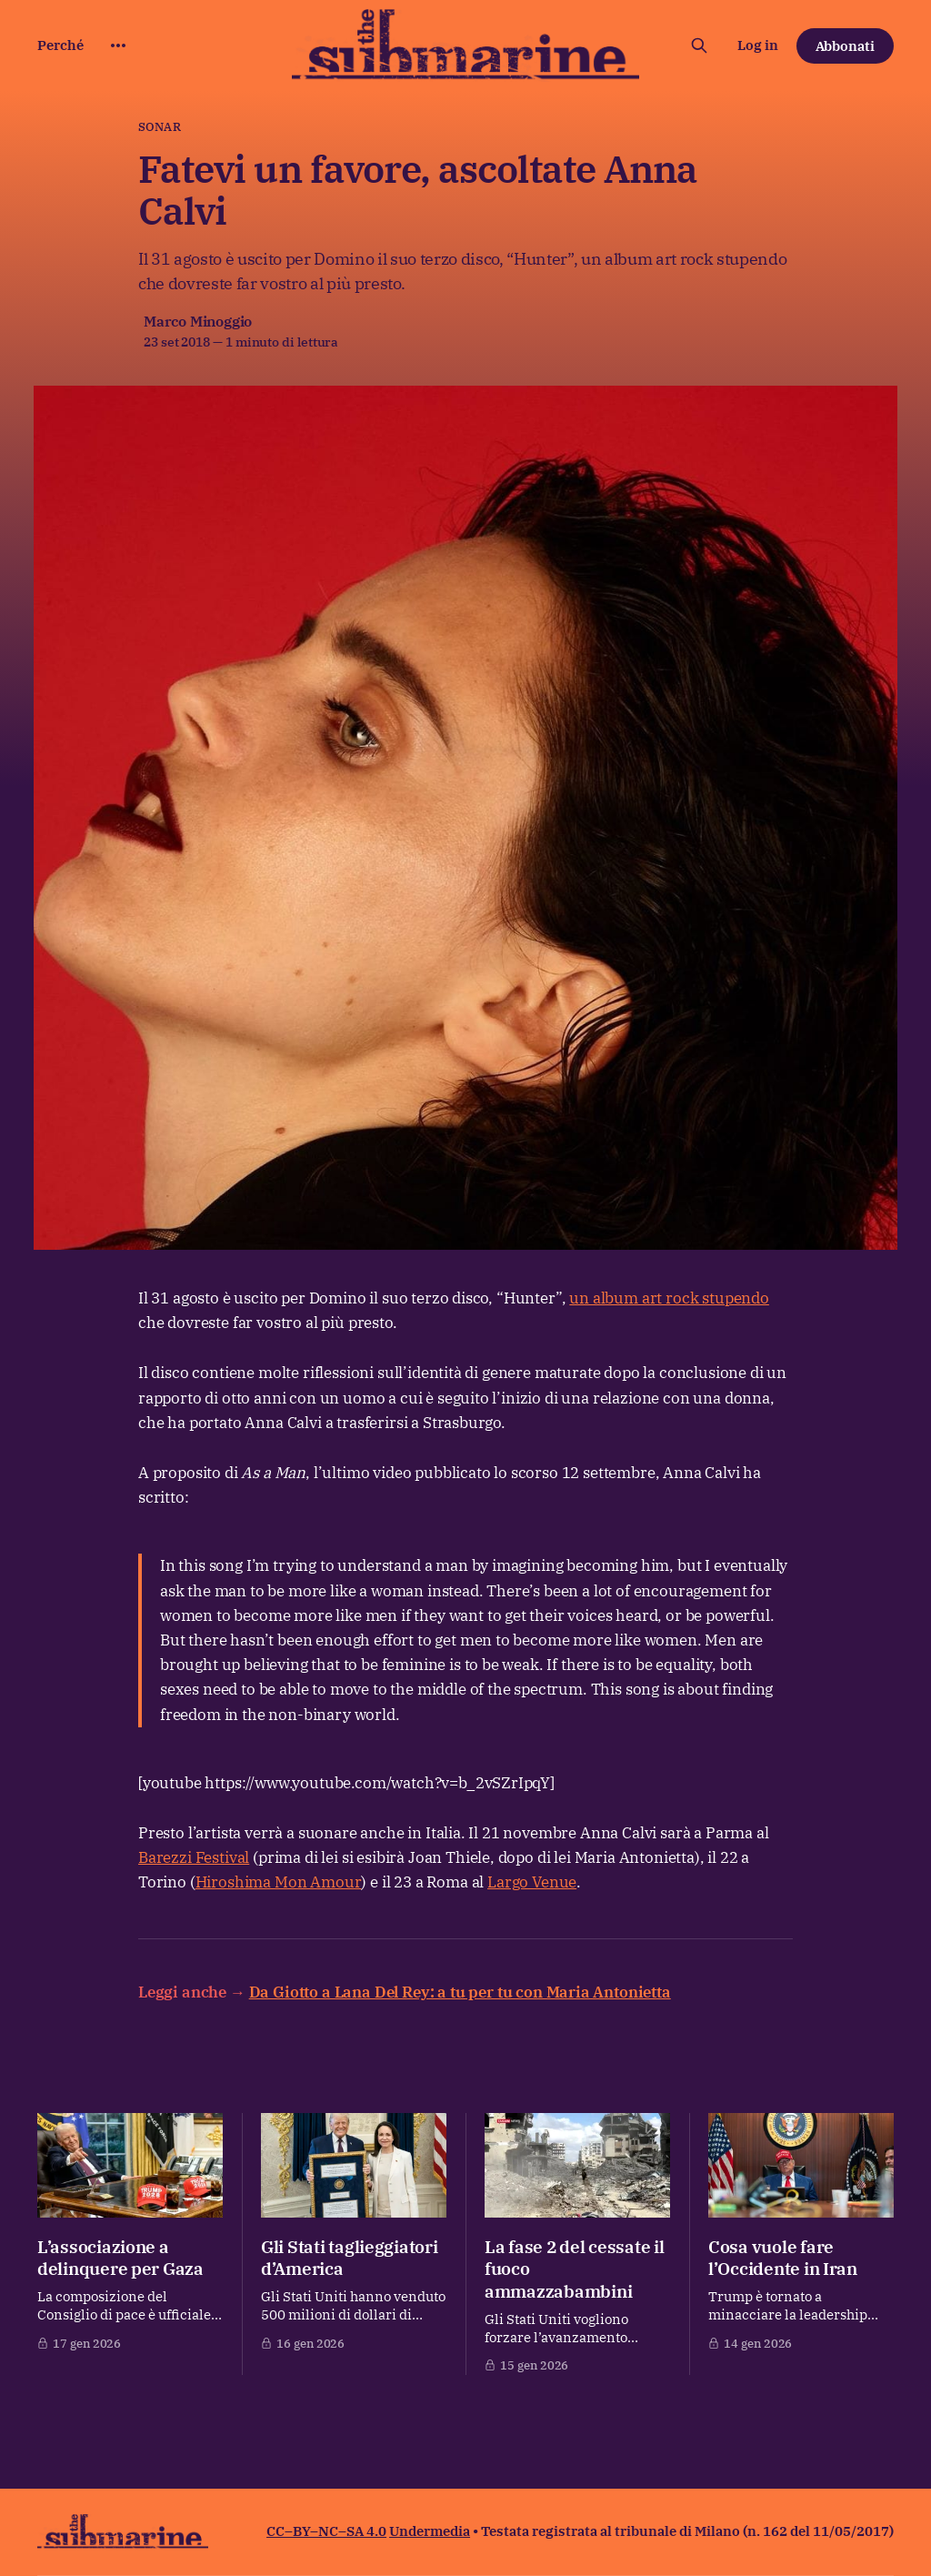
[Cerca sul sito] (699, 45)
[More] (118, 45)
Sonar (159, 127)
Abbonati (846, 46)
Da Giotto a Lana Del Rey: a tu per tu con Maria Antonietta (460, 1992)
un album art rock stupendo (669, 1298)
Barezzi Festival (193, 1857)
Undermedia (429, 2531)
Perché (60, 45)
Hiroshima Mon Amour (278, 1882)
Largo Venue (531, 1882)
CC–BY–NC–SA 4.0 (326, 2531)
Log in (757, 45)
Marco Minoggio (198, 321)
